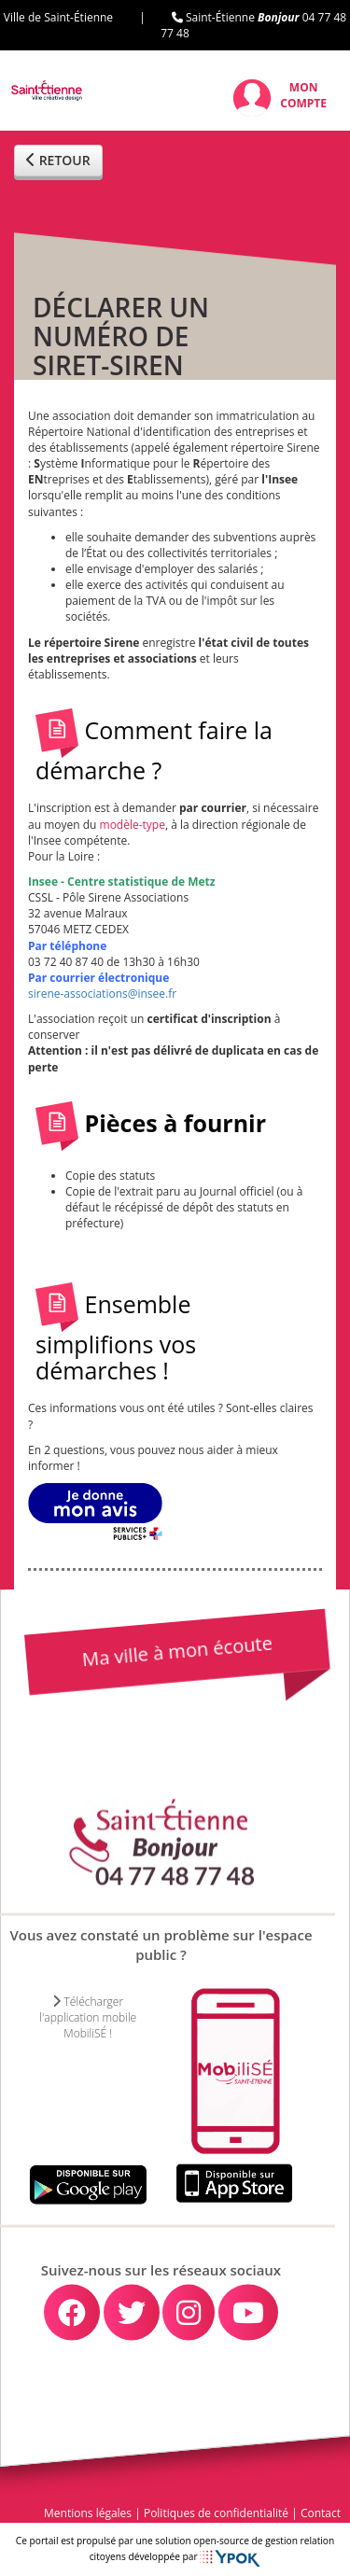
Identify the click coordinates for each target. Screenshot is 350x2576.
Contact (321, 2513)
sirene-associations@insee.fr (102, 993)
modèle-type (132, 825)
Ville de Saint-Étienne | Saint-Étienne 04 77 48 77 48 (175, 25)
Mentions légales (88, 2513)
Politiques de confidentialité (216, 2513)
